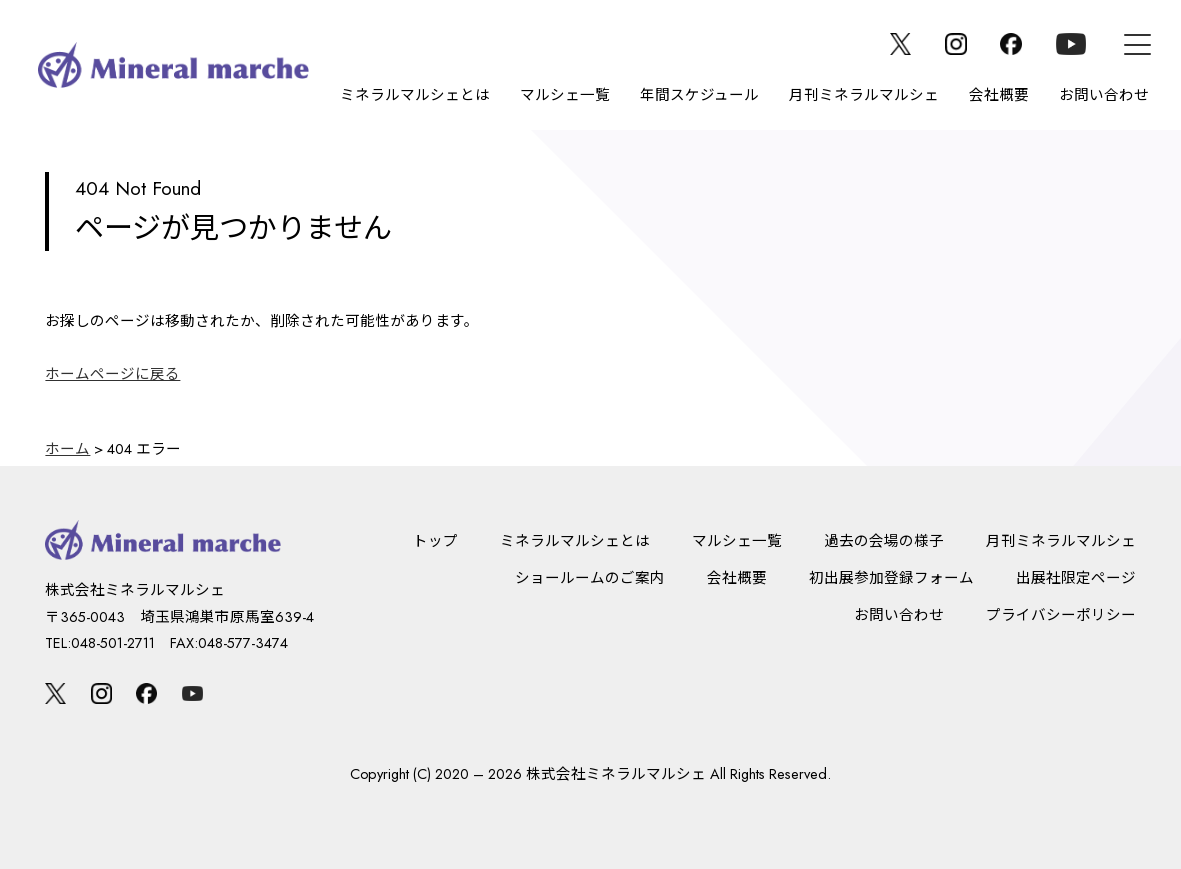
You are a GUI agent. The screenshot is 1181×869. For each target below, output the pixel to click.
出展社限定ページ (1076, 577)
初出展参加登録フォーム (891, 577)
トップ (435, 540)
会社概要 (999, 94)
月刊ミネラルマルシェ (864, 94)
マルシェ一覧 (565, 94)
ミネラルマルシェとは (415, 94)
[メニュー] (1137, 44)
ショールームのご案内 (590, 577)
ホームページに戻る (112, 373)
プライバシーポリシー (1061, 614)
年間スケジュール (699, 94)
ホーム (67, 448)
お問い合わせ (1104, 94)
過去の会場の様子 (884, 540)
